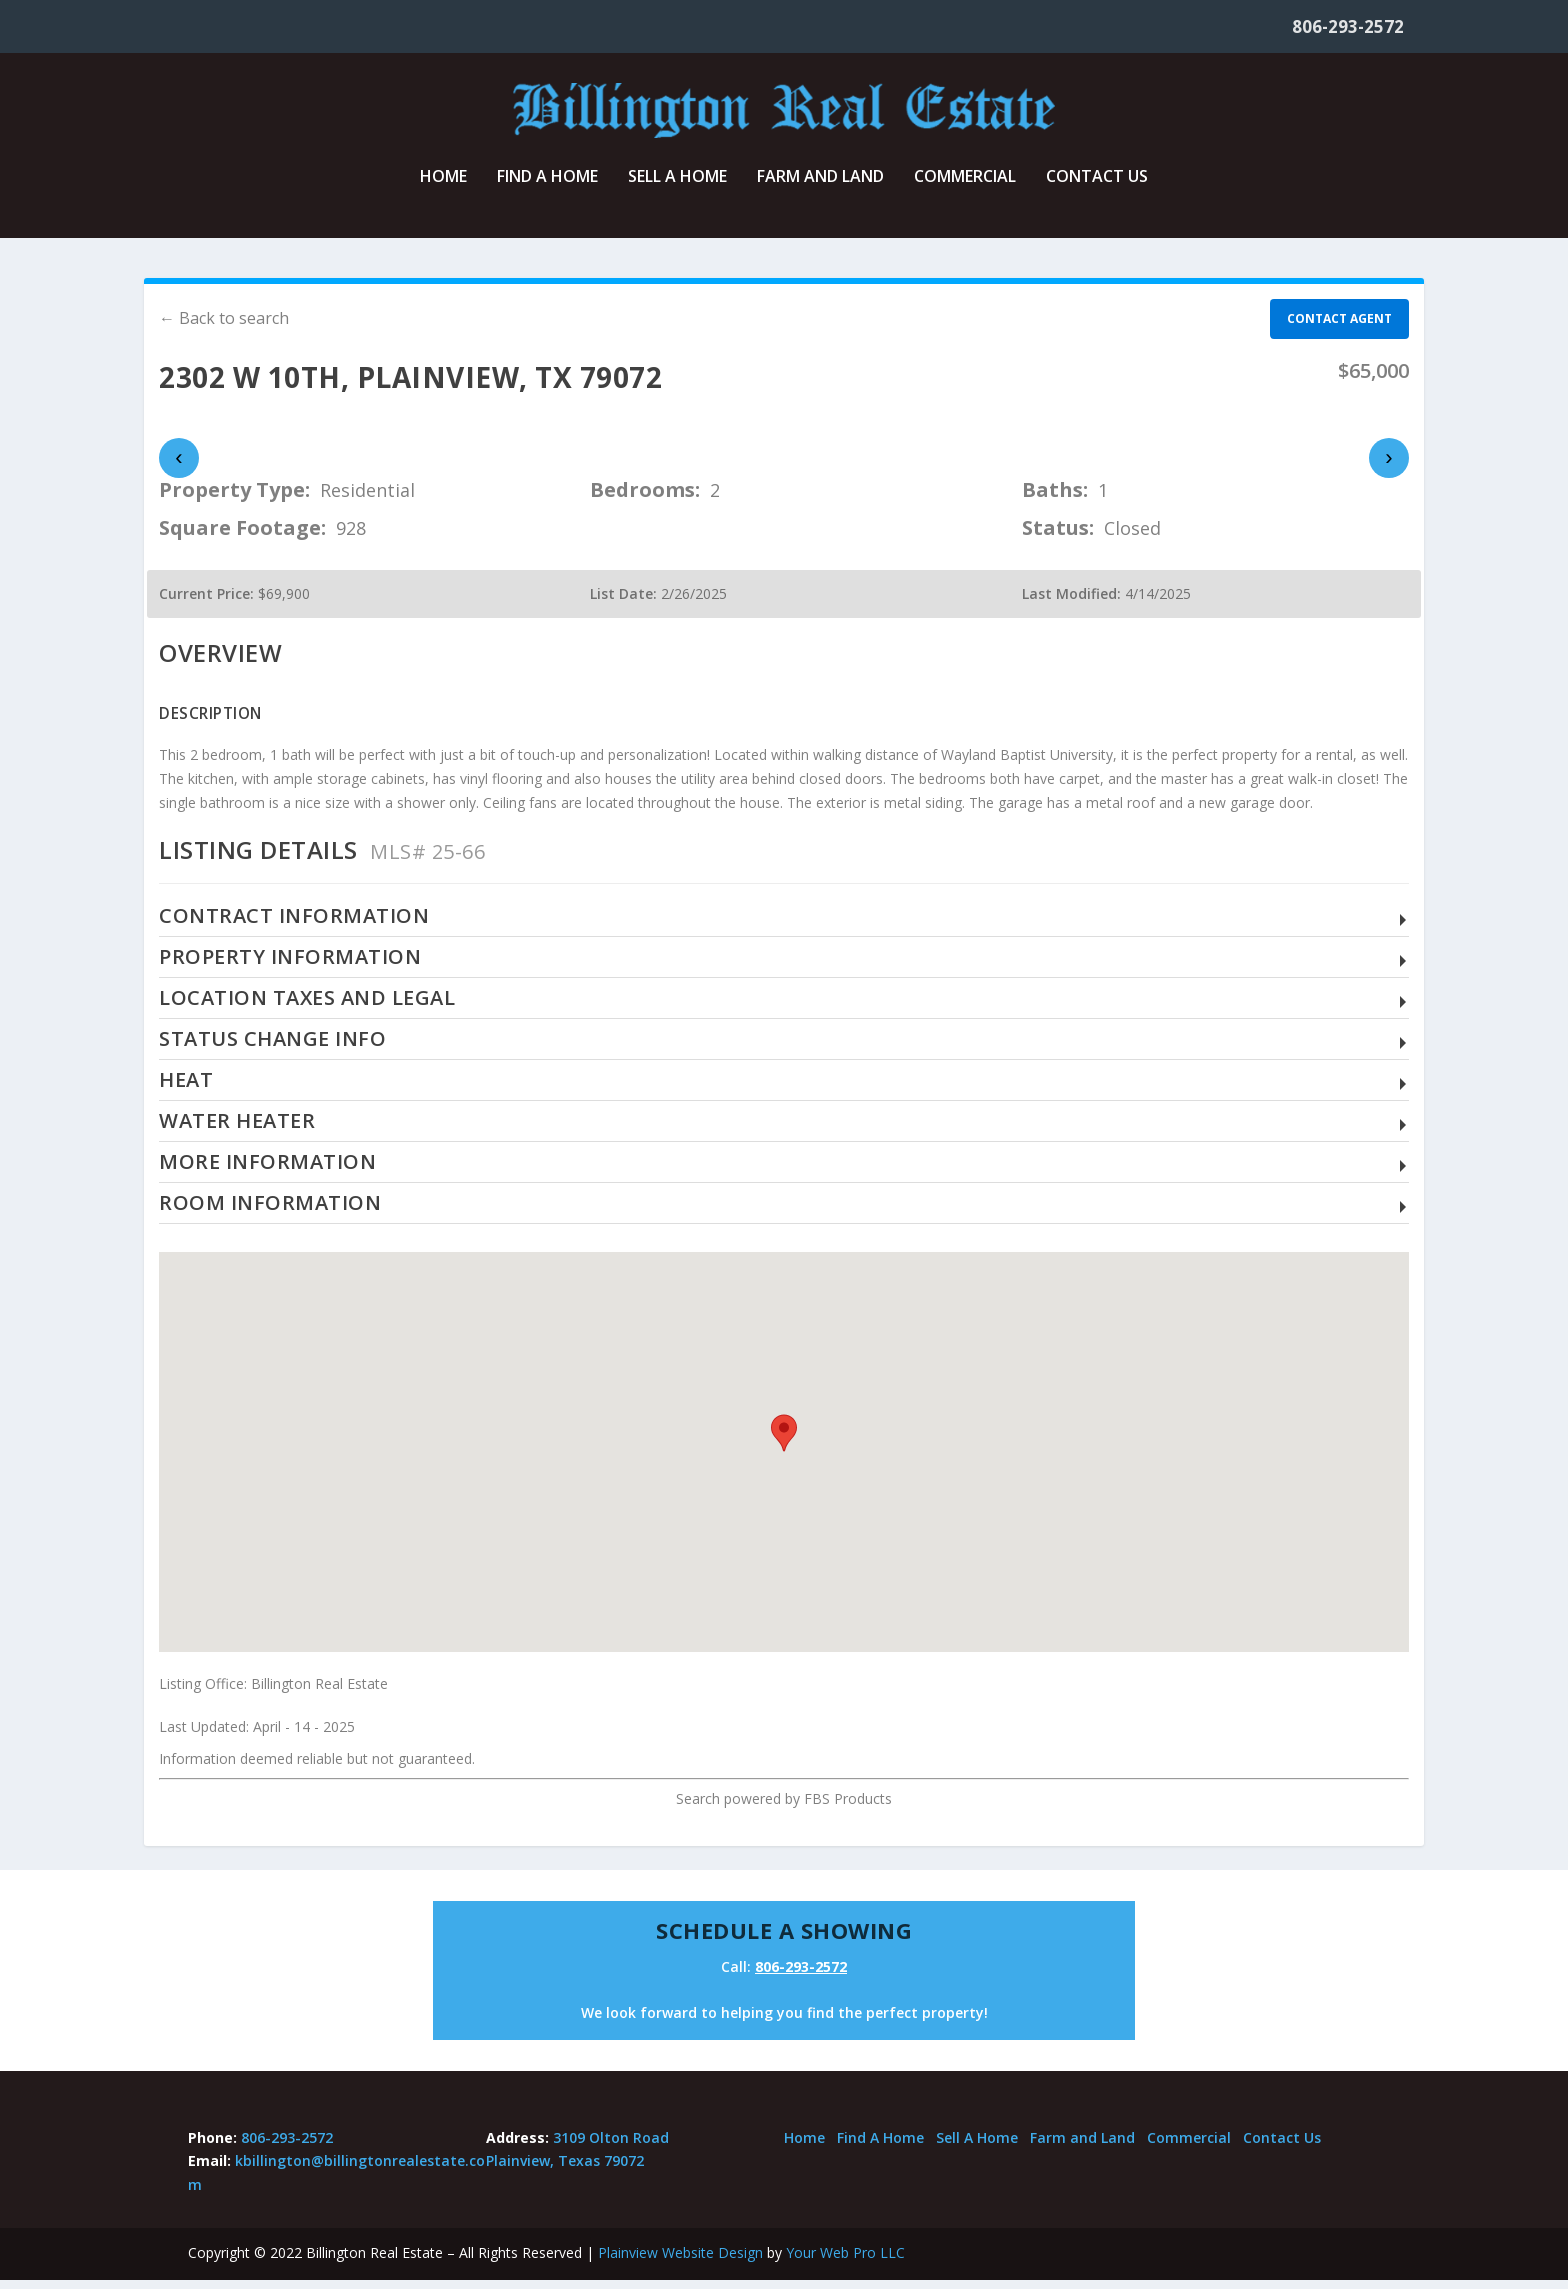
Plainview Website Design (680, 2261)
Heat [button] (186, 1088)
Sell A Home (677, 186)
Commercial (965, 186)
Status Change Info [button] (272, 1047)
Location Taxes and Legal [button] (307, 1006)
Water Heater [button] (237, 1129)
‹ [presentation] (178, 466)
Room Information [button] (270, 1211)
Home (443, 186)
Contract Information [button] (294, 924)
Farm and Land (820, 186)
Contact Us (1097, 186)
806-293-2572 (1348, 26)
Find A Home (547, 186)
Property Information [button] (290, 965)
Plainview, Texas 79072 (565, 2169)
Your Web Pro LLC (845, 2261)
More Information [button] (267, 1170)
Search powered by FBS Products (784, 1807)
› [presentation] (1388, 466)
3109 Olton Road (611, 2145)
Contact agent (1339, 327)
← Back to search (224, 327)
